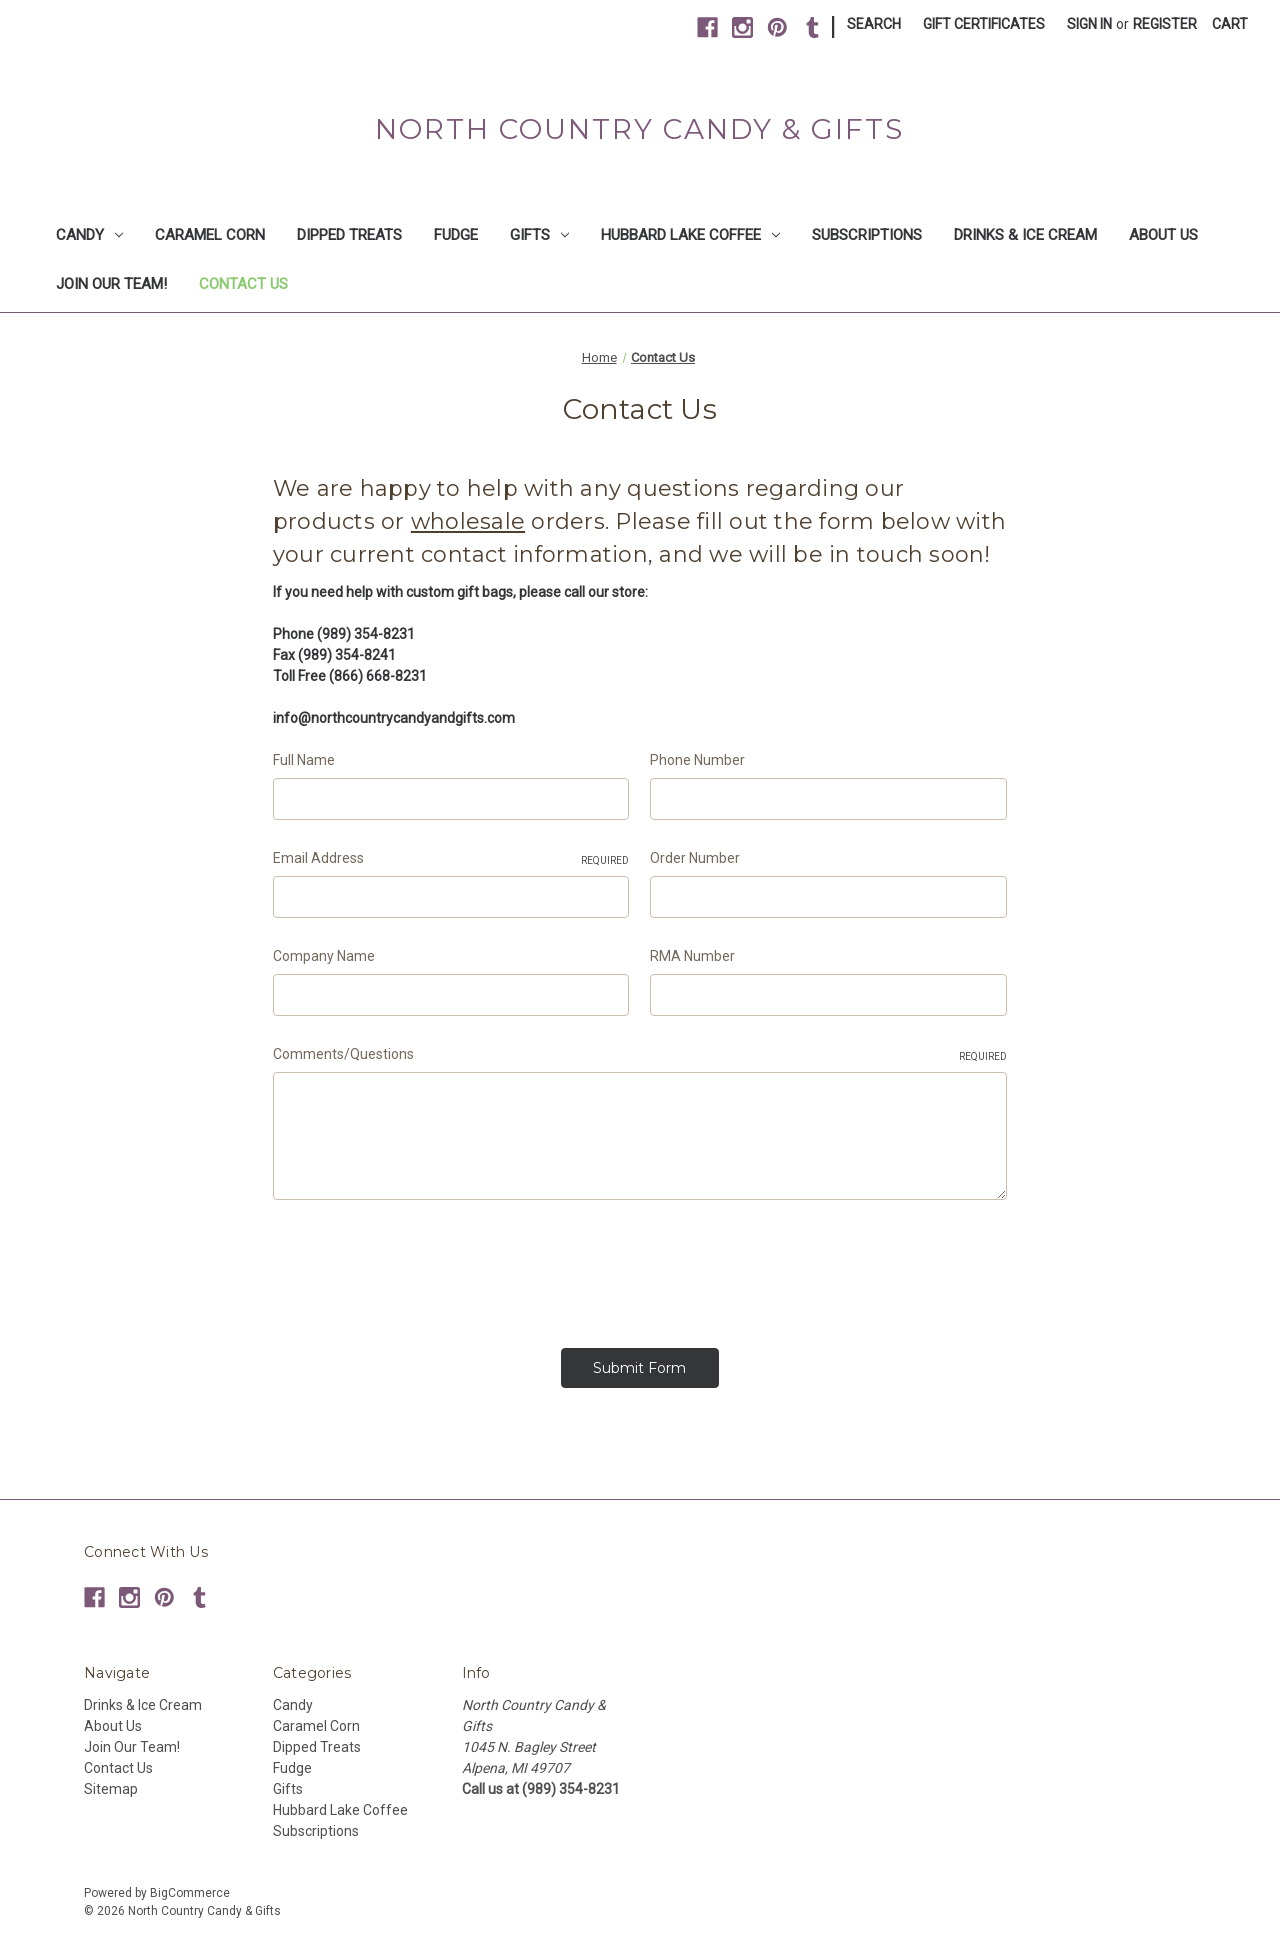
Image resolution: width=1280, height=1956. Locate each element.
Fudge (456, 235)
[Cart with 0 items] (1230, 24)
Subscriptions (867, 235)
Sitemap (111, 1783)
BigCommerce (190, 1887)
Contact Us (243, 284)
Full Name (304, 760)
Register (1165, 24)
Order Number (695, 858)
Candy (89, 235)
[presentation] (425, 1267)
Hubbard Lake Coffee (690, 235)
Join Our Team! (111, 284)
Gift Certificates (984, 24)
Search (874, 24)
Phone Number (697, 760)
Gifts (539, 235)
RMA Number (692, 956)
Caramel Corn (210, 235)
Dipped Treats (349, 235)
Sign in (1089, 24)
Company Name (324, 956)
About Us (1163, 235)
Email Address (451, 859)
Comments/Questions (640, 1055)
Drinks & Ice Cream (1025, 235)
